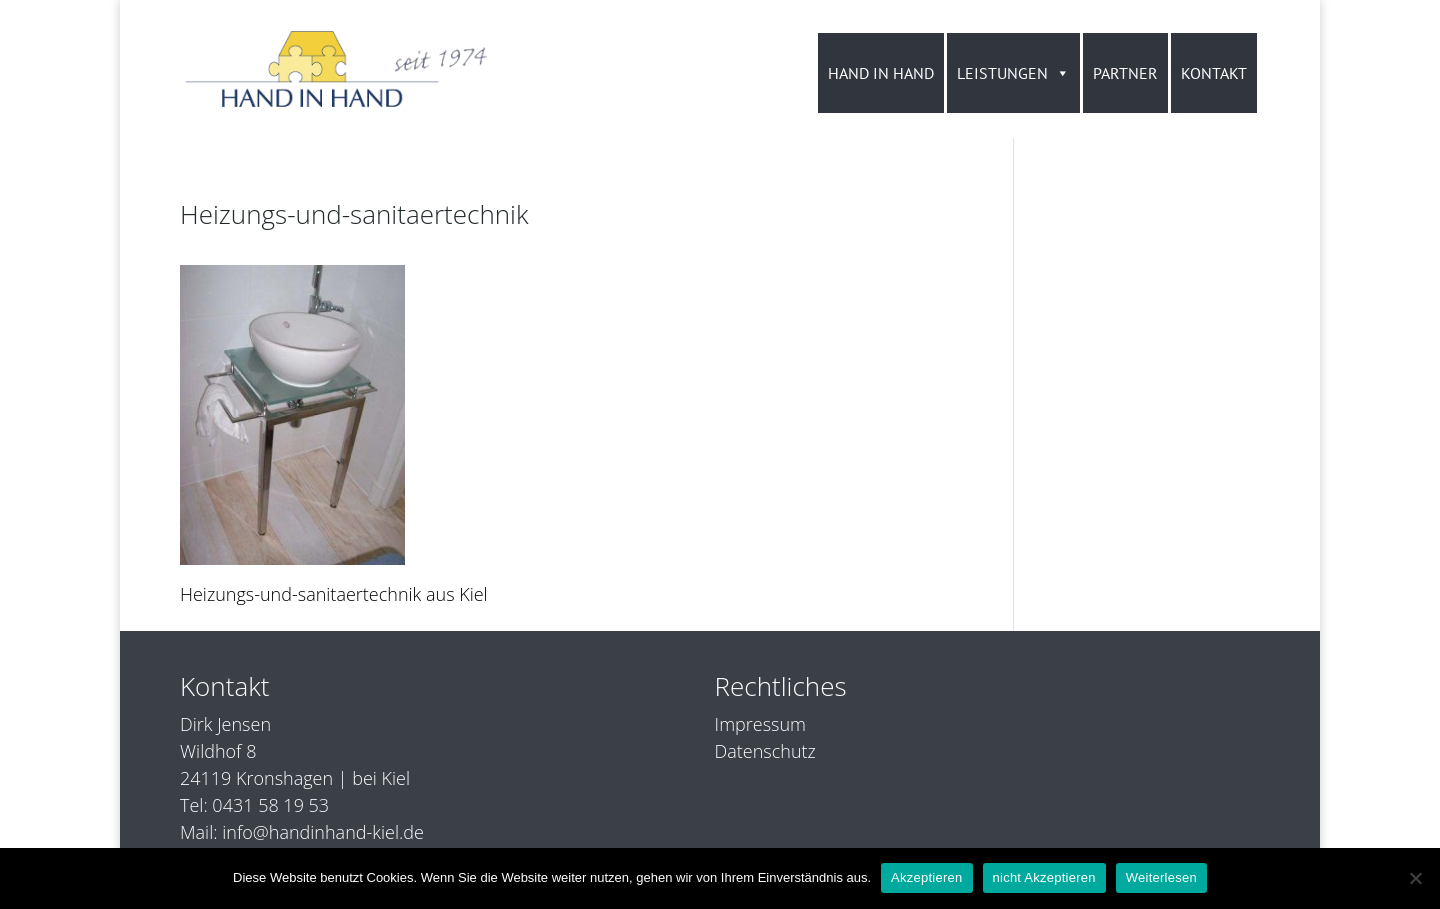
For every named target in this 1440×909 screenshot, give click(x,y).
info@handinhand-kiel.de (323, 832)
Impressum (760, 724)
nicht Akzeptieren (1044, 877)
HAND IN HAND (881, 73)
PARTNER (1125, 73)
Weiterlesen (1161, 877)
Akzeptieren (926, 877)
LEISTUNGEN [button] (1013, 73)
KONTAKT (1214, 73)
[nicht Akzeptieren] (1415, 878)
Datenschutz (765, 751)
